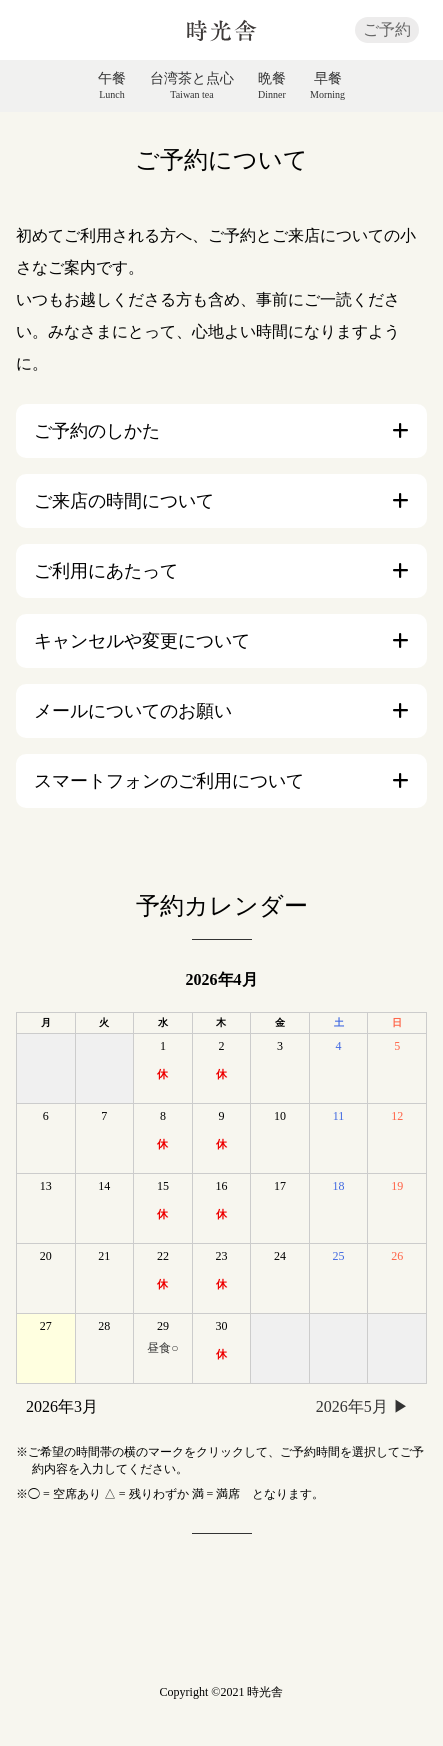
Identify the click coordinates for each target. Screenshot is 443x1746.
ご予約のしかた (97, 431)
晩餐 (272, 86)
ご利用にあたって (106, 571)
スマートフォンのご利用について (169, 781)
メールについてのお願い (133, 711)
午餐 (112, 86)
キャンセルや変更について (142, 641)
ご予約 (387, 29)
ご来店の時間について (124, 501)
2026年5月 (352, 1406)
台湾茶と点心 (192, 86)
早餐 (327, 86)
